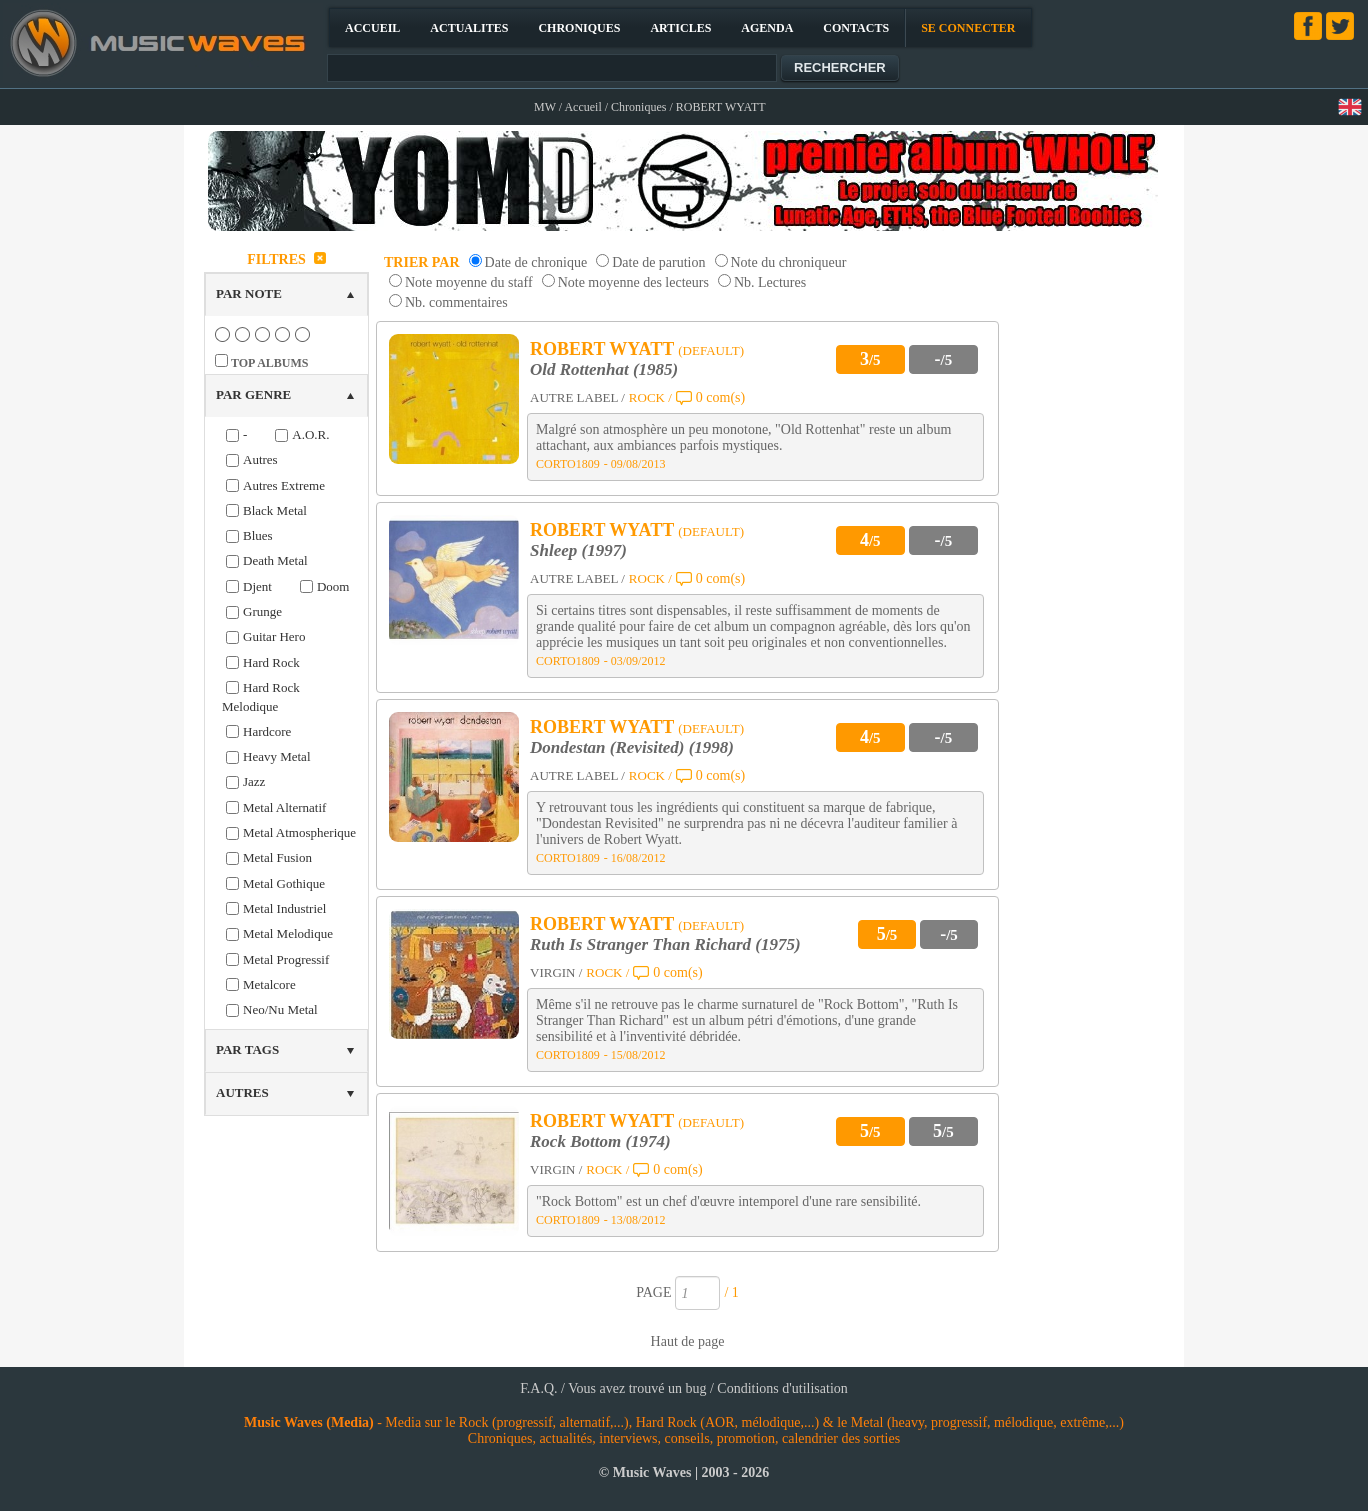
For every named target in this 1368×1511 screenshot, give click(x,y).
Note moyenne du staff (469, 282)
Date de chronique (536, 262)
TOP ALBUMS (269, 363)
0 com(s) (720, 397)
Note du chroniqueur (789, 262)
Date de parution (658, 262)
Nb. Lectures (770, 282)
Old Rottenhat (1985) (604, 369)
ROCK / (650, 397)
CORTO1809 (568, 464)
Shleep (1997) (578, 550)
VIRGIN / (556, 972)
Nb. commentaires (456, 302)
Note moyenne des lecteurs (633, 282)
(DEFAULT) (711, 350)
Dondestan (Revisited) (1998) (632, 747)
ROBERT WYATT (602, 349)
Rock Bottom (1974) (600, 1141)
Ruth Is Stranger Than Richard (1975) (665, 944)
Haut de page (688, 1341)
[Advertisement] (1090, 544)
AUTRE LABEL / (577, 397)
